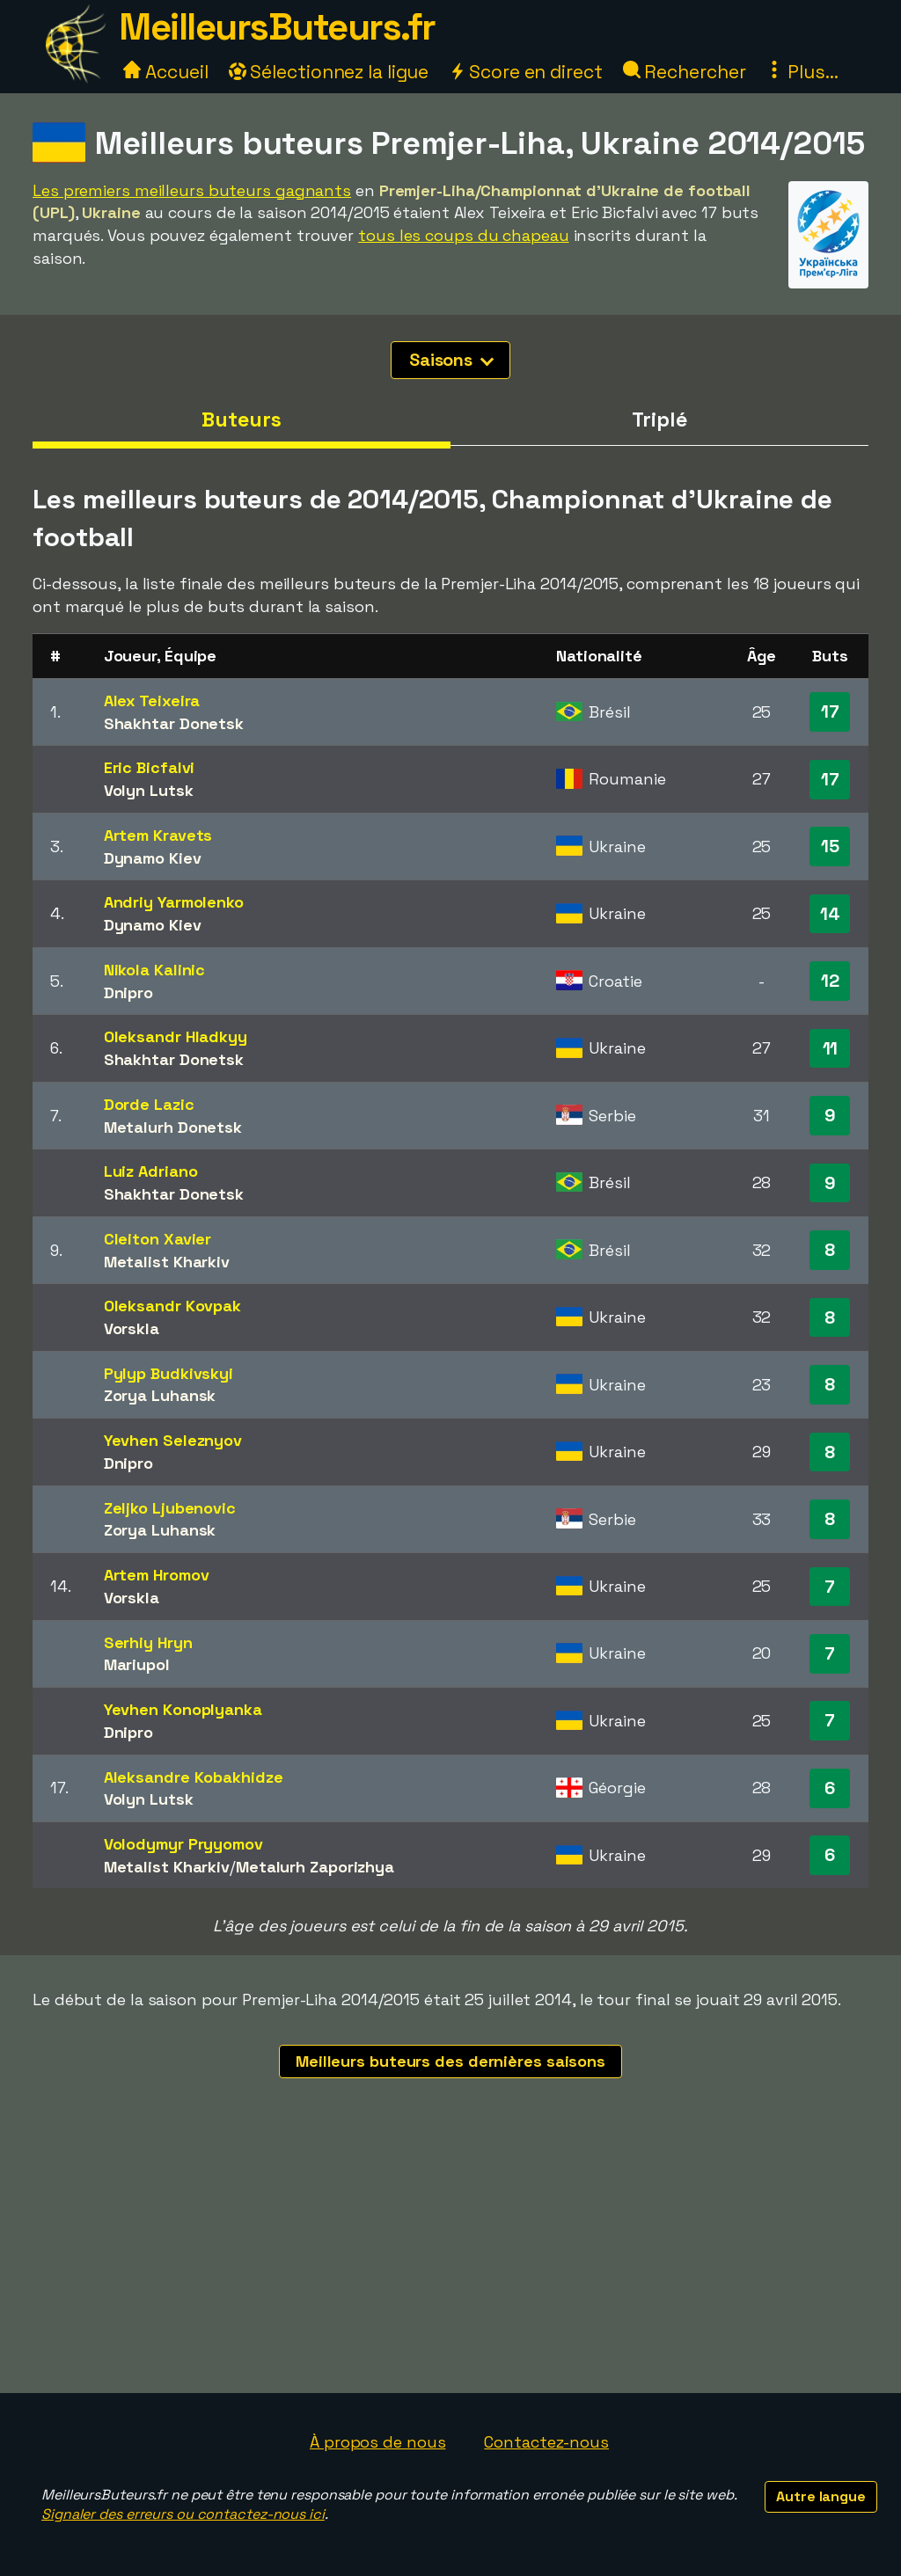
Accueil (165, 72)
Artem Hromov (156, 1575)
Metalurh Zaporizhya (315, 1867)
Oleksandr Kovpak (172, 1305)
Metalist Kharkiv (167, 1262)
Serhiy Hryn (148, 1642)
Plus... (801, 72)
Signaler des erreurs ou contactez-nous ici (183, 2514)
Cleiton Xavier (158, 1239)
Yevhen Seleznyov (173, 1440)
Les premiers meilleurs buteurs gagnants (192, 190)
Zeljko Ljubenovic (170, 1508)
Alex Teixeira (152, 700)
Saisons (451, 359)
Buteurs (241, 419)
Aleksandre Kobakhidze (193, 1777)
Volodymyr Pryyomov (183, 1844)
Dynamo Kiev (152, 858)
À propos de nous (377, 2442)
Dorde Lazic (149, 1104)
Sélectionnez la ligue (329, 72)
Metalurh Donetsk (173, 1127)
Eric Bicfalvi (149, 767)
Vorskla (131, 1328)
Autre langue (821, 2496)
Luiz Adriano (151, 1171)
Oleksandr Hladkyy (175, 1036)
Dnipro (128, 992)
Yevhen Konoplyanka (183, 1709)
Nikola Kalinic (155, 970)
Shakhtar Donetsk (174, 723)
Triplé (659, 419)
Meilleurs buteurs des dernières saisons (450, 2061)
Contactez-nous (546, 2442)
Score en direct (525, 72)
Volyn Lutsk (149, 790)
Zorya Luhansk (160, 1395)
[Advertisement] (450, 2261)
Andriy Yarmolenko (174, 902)
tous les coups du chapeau (463, 235)
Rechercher (684, 72)
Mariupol (137, 1664)
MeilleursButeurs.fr (277, 27)
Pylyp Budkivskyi (168, 1373)
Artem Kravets (158, 835)
